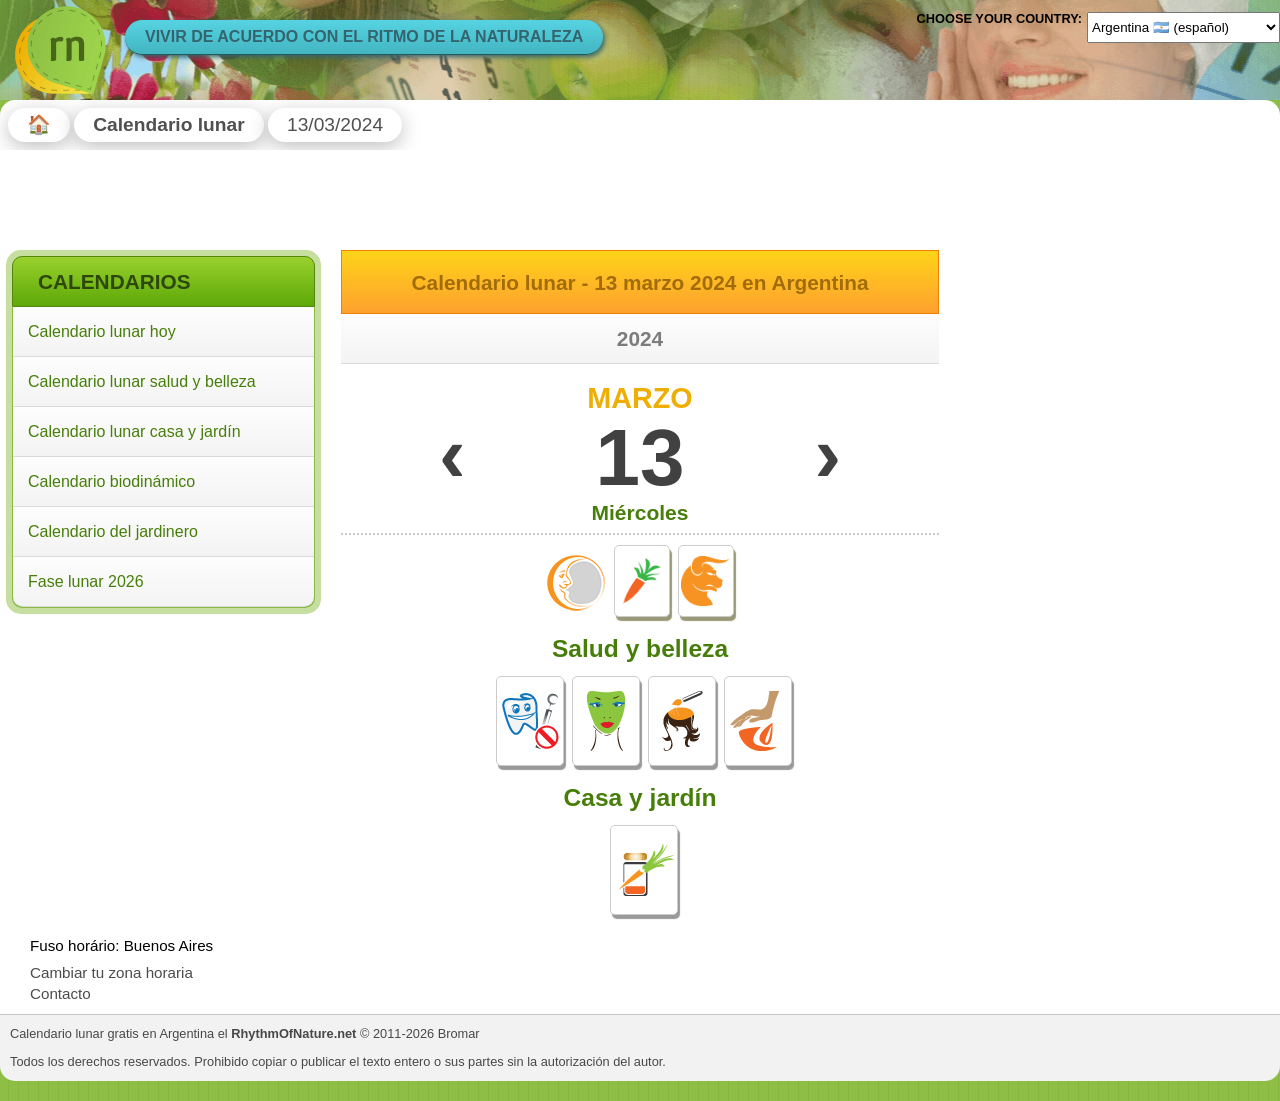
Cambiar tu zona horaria (111, 972)
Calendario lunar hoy (102, 331)
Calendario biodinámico (111, 481)
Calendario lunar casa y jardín (134, 431)
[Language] (1183, 27)
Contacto (60, 993)
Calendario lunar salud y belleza (142, 381)
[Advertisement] (163, 749)
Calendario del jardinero (113, 531)
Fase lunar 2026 (86, 581)
